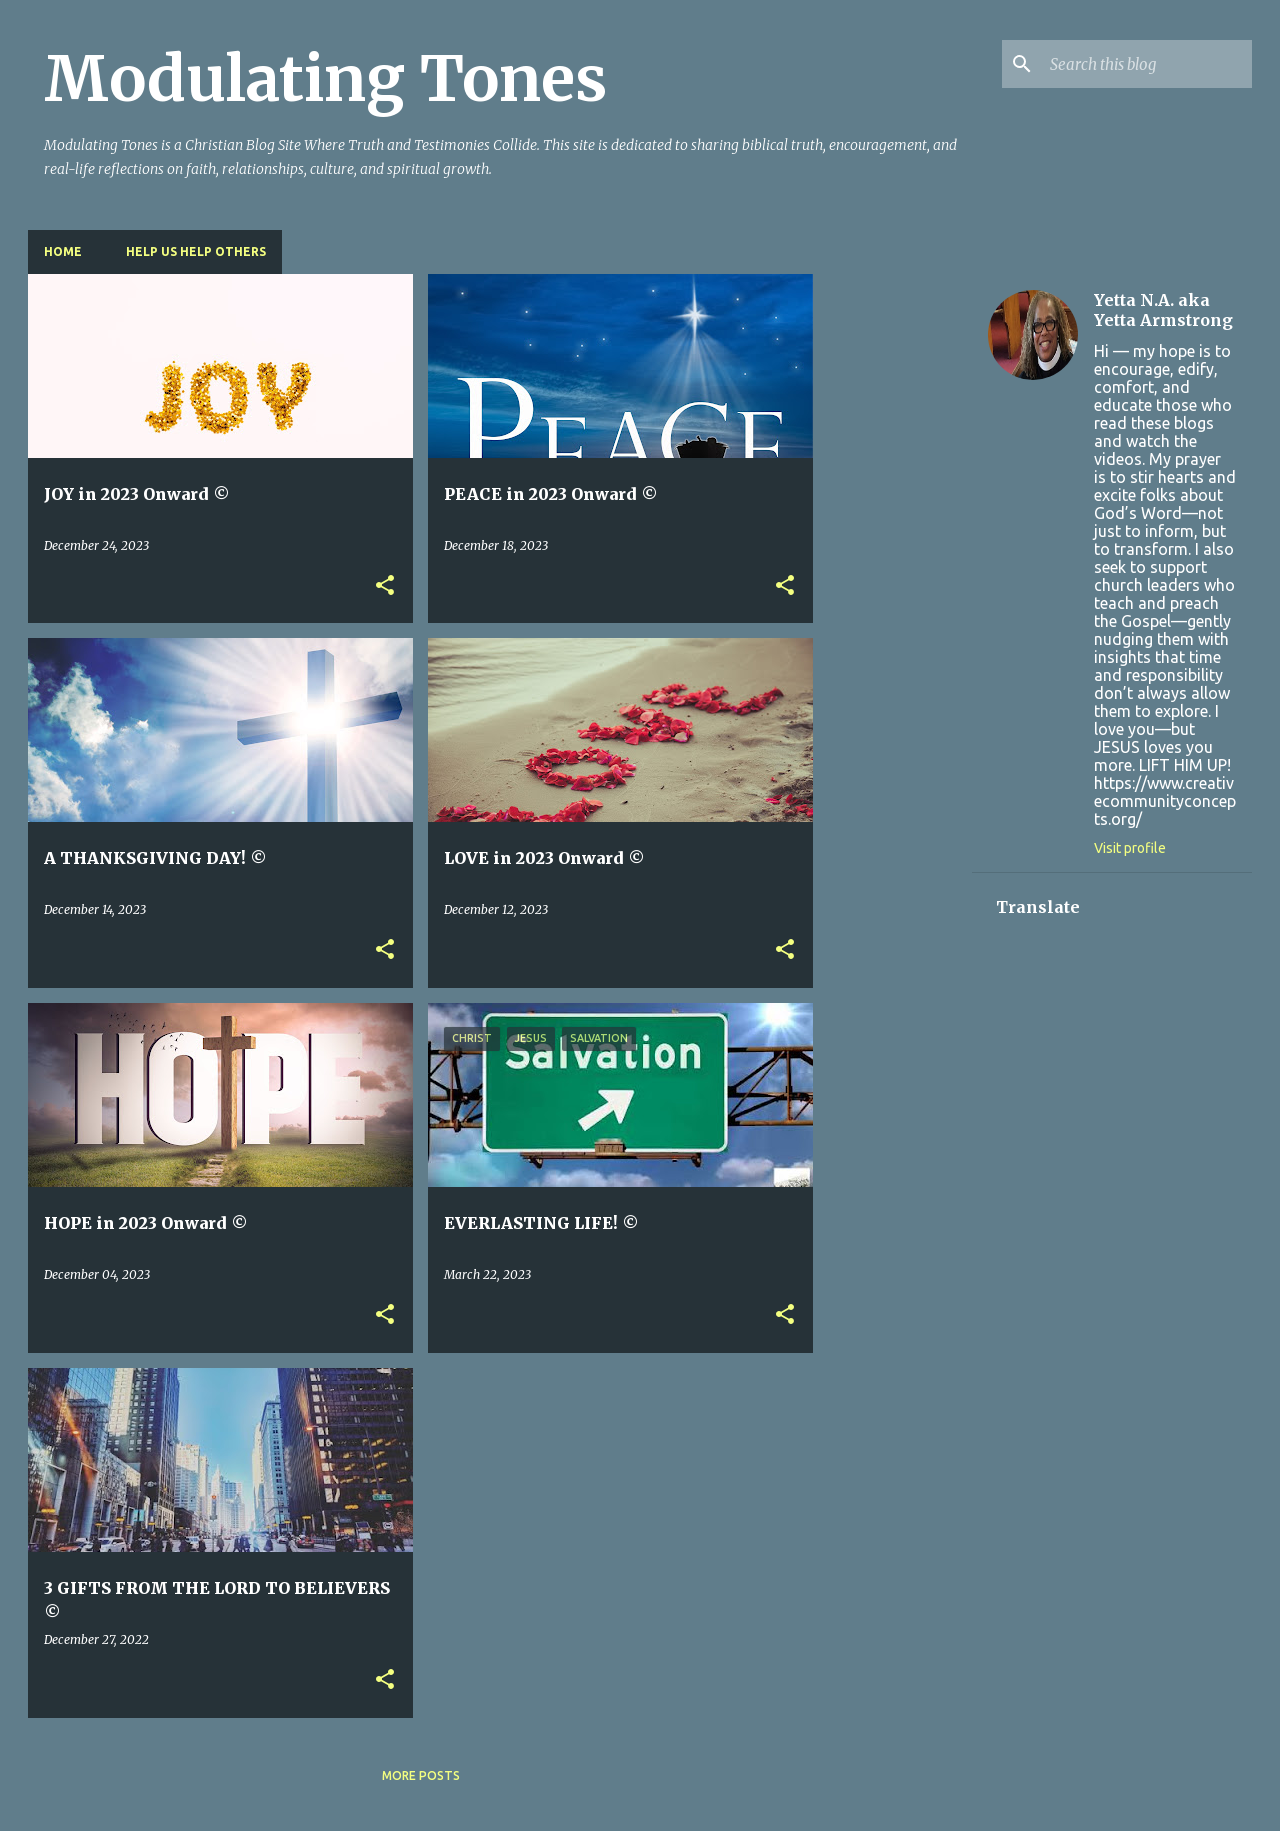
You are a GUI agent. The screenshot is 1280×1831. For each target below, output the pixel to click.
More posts (421, 1775)
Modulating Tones (325, 79)
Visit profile (1130, 848)
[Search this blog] (1147, 64)
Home (63, 251)
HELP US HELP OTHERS (196, 251)
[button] (385, 586)
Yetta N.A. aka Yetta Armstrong (1163, 310)
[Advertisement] (893, 574)
